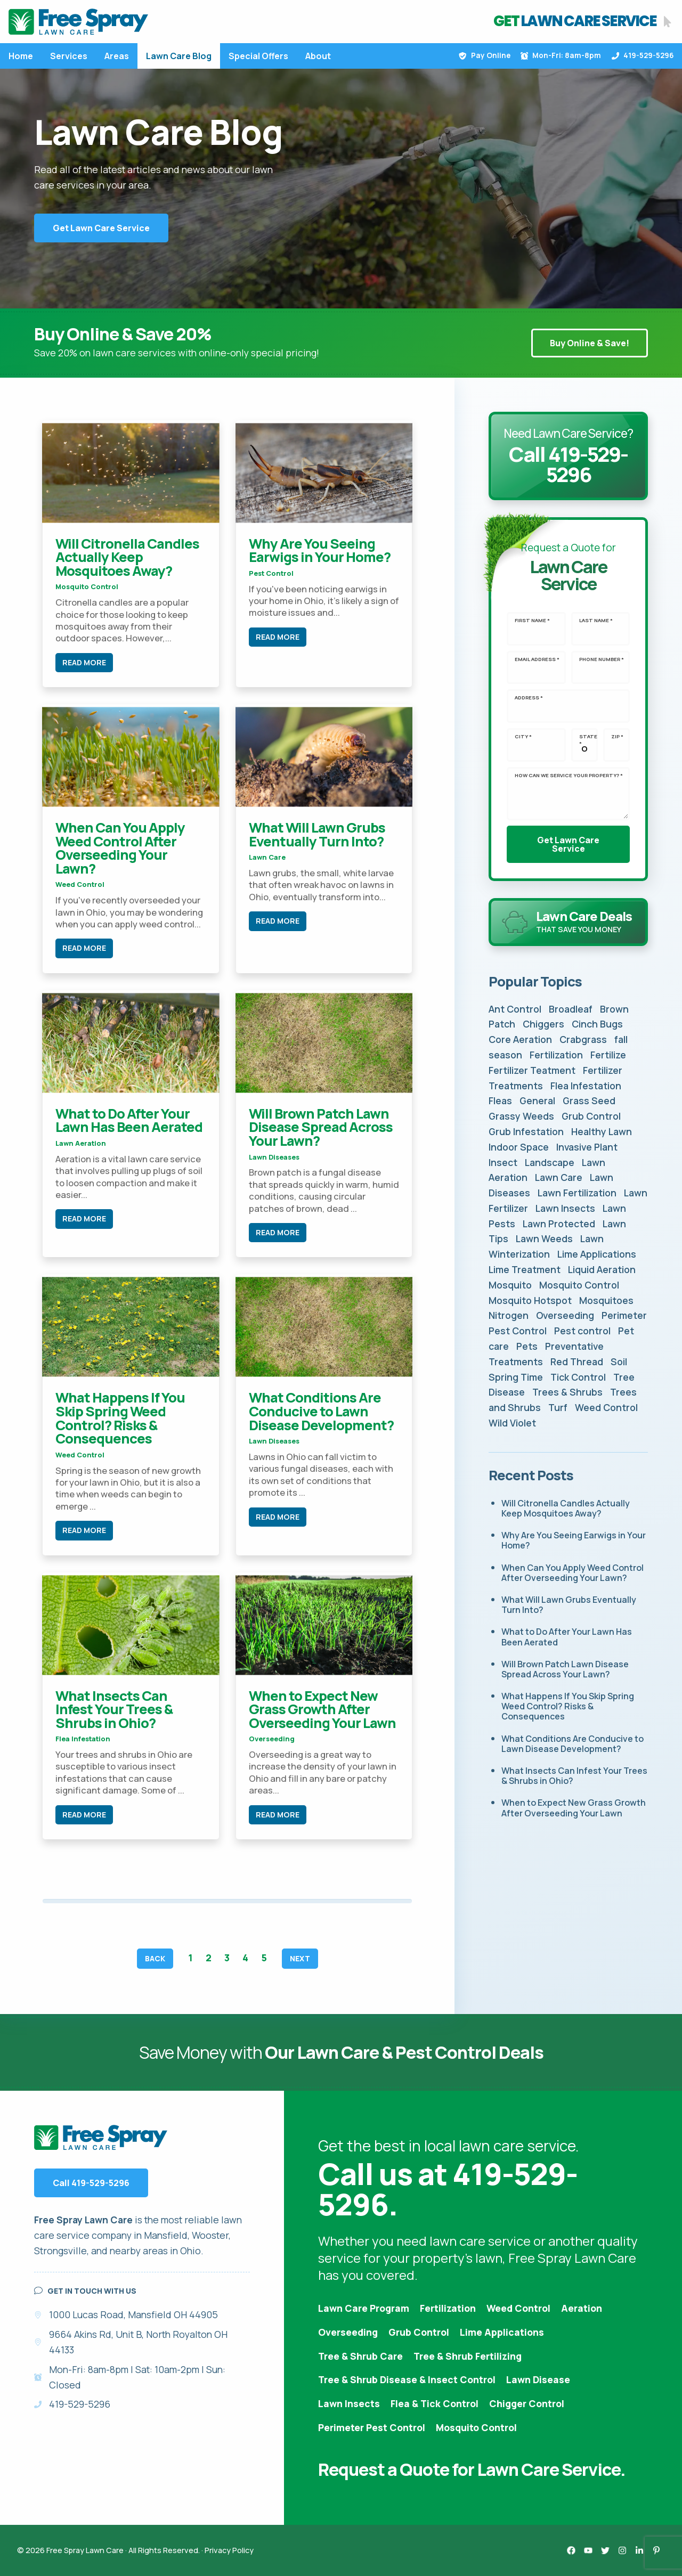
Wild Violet (512, 1422)
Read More (84, 662)
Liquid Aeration (602, 1269)
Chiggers (543, 1023)
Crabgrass (583, 1039)
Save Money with (341, 2052)
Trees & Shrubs (567, 1391)
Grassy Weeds (521, 1116)
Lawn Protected (559, 1223)
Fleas (500, 1100)
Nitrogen (509, 1315)
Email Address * (537, 659)
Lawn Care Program (363, 2308)
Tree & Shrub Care (360, 2356)
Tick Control (578, 1377)
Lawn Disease (538, 2379)
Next (300, 1958)
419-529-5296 (642, 55)
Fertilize (608, 1054)
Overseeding (272, 1738)
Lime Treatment (525, 1269)
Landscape (549, 1162)
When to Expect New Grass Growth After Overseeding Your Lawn (322, 1709)
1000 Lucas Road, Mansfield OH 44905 (133, 2314)
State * (588, 740)
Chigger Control (526, 2403)
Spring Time (516, 1377)
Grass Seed (589, 1100)
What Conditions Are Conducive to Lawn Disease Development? (321, 1411)
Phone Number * (601, 659)
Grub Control (591, 1116)
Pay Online (484, 55)
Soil (619, 1361)
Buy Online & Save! (589, 343)
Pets (527, 1346)
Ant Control (515, 1008)
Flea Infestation (82, 1738)
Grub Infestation (526, 1131)
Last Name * (596, 620)
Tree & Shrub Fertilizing (467, 2356)
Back (155, 1958)
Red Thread (576, 1361)
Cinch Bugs (597, 1023)
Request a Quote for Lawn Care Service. (472, 2469)
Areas (116, 56)
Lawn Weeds (544, 1238)
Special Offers (258, 56)
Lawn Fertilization (577, 1192)
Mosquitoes (606, 1300)
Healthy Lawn (601, 1131)
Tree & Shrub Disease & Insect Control (407, 2379)
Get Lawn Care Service (101, 228)
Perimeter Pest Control (371, 2427)
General (537, 1100)
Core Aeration (520, 1039)
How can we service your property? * (569, 775)
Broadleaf (570, 1008)
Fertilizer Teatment (532, 1070)
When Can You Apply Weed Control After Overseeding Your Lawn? (120, 848)
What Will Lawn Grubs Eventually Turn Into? (317, 834)
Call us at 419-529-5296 (448, 2189)
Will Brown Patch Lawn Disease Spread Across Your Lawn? (321, 1127)
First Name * (532, 620)
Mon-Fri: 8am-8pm (561, 55)
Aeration (581, 2308)
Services (68, 56)
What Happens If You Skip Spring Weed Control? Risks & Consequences (120, 1418)
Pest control (271, 573)
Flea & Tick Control (434, 2403)
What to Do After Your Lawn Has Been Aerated (128, 1120)
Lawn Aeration (80, 1143)
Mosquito (510, 1284)
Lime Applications (596, 1254)
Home (21, 56)
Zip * (617, 736)
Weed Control (79, 884)
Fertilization (556, 1054)
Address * (529, 698)
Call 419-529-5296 (91, 2183)
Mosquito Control (86, 586)
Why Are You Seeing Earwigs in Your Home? (320, 550)
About (318, 56)
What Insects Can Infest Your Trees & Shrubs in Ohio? (114, 1709)
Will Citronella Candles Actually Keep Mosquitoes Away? (127, 557)
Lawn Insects (565, 1208)
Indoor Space (519, 1146)
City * (523, 736)
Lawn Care (267, 857)
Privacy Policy (229, 2550)
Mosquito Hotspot (530, 1300)
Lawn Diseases (274, 1157)
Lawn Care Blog (179, 56)
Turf (557, 1407)
